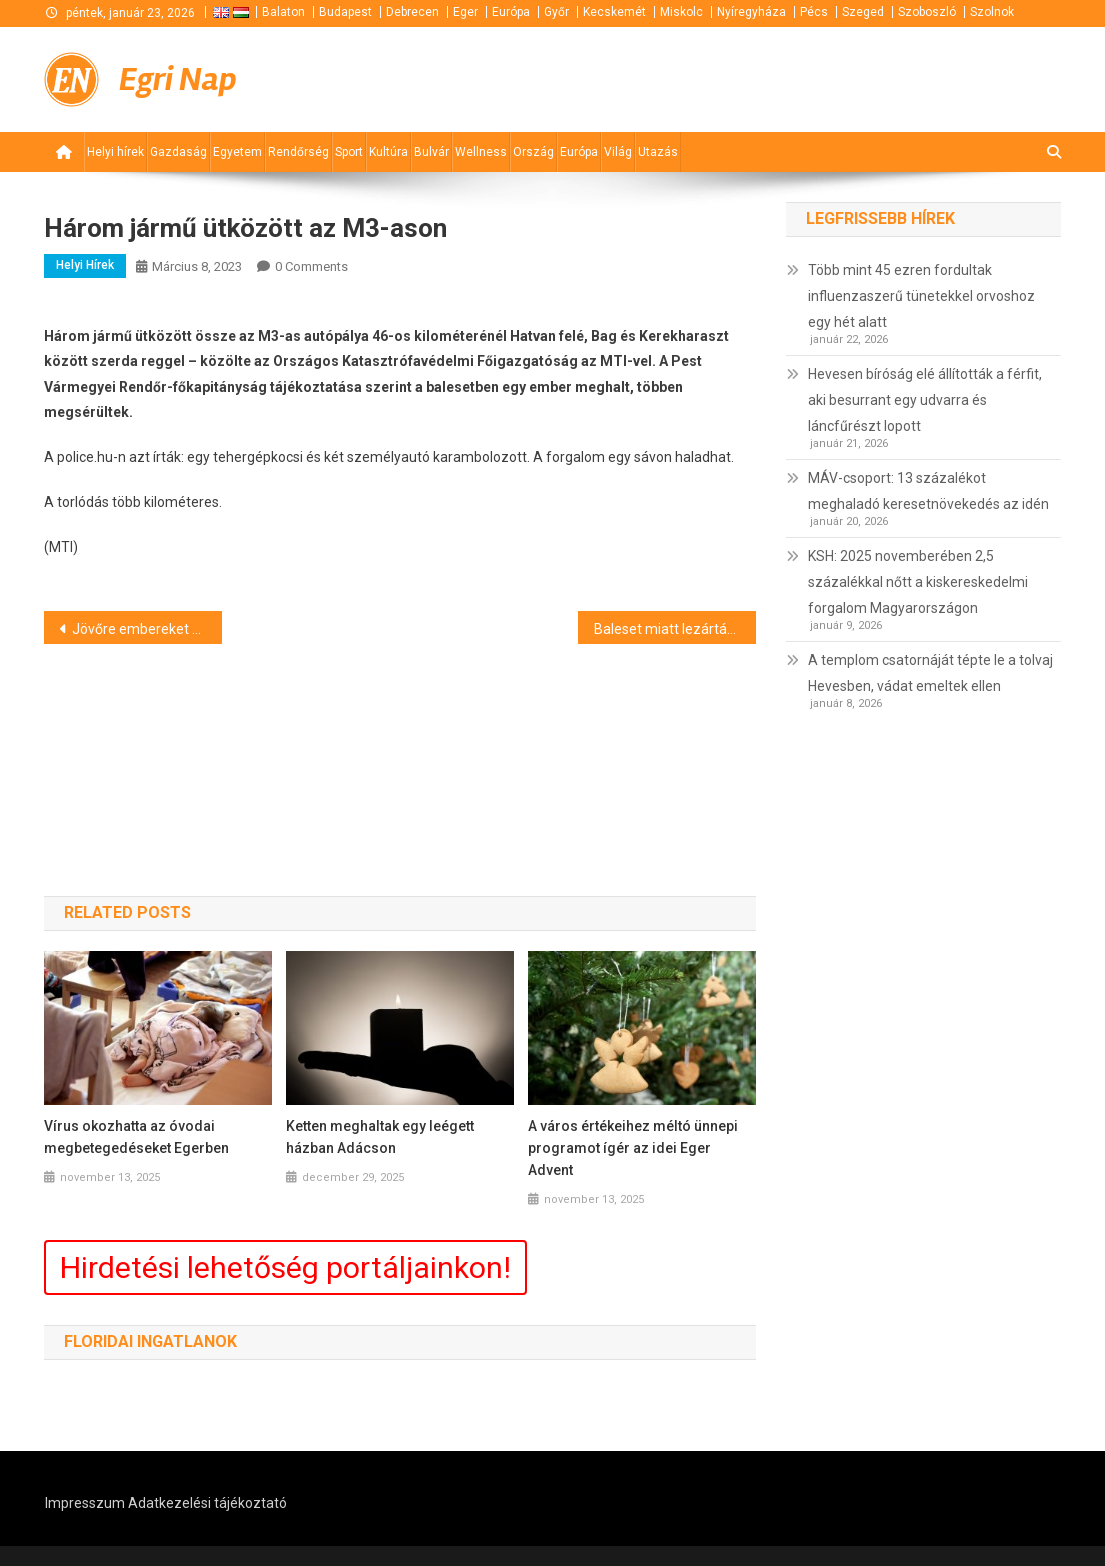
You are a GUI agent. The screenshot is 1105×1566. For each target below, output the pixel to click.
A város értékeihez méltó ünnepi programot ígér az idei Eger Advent (633, 1148)
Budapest (345, 12)
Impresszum (85, 1503)
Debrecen (412, 12)
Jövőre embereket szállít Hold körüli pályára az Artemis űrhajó (147, 629)
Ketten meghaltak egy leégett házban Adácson (380, 1137)
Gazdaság (178, 152)
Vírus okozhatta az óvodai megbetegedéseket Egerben (136, 1137)
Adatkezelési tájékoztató (207, 1503)
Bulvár (431, 152)
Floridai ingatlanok (150, 1341)
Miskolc (681, 12)
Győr (556, 12)
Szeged (863, 12)
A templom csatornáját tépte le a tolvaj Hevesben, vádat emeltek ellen (930, 673)
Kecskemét (614, 12)
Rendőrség (298, 152)
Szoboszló (927, 12)
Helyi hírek (115, 152)
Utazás (658, 152)
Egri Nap (178, 79)
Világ (618, 152)
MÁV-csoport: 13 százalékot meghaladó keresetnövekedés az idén (928, 491)
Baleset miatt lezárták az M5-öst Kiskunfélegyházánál (675, 629)
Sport (349, 152)
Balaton (283, 12)
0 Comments (311, 266)
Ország (533, 152)
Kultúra (388, 152)
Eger (465, 12)
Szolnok (992, 12)
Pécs (814, 12)
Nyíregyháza (751, 12)
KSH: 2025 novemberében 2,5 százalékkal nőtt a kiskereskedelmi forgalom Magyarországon (918, 582)
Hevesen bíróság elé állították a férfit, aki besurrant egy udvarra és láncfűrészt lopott (925, 400)
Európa (511, 12)
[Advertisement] (821, 78)
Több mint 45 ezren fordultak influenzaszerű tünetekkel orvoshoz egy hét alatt (921, 296)
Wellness (481, 152)
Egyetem (237, 152)
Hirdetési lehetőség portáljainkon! (285, 1267)
